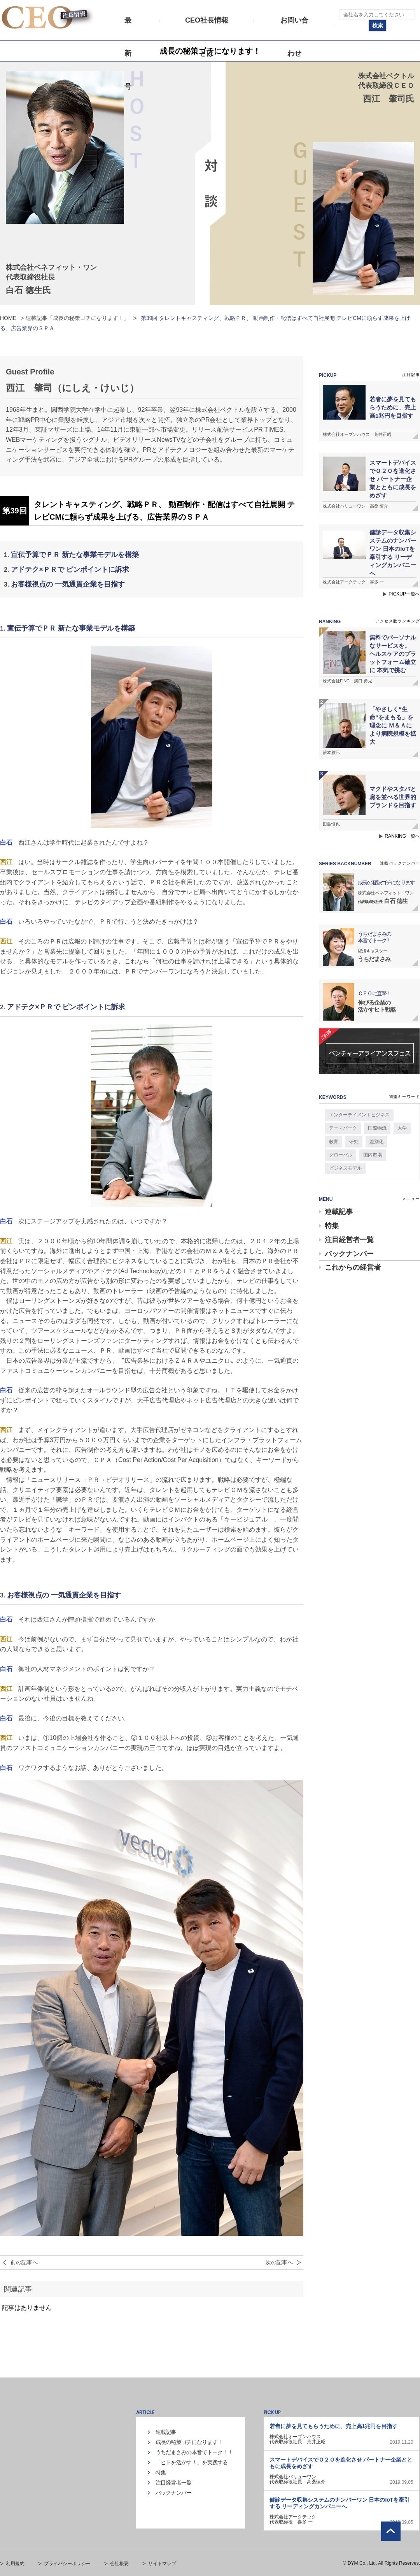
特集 (332, 1226)
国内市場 (372, 1155)
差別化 (376, 1141)
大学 (402, 1128)
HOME (8, 318)
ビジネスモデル (345, 1168)
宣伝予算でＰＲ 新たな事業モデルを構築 (75, 555)
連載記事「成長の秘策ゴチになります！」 (77, 318)
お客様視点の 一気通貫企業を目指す (68, 584)
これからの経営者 (353, 1267)
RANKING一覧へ (402, 836)
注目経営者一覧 (349, 1240)
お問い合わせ (294, 26)
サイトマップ (162, 2563)
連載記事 (339, 1212)
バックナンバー (349, 1254)
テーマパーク (343, 1128)
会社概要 (119, 2563)
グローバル (340, 1155)
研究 (354, 1141)
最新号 (127, 26)
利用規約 (15, 2563)
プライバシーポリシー (67, 2563)
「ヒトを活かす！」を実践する (192, 2462)
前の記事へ (24, 2262)
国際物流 (377, 1128)
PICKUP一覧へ (404, 594)
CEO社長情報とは (206, 26)
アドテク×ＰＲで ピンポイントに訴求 (70, 569)
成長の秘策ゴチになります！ (189, 2442)
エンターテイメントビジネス (359, 1115)
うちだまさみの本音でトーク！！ (194, 2452)
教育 (333, 1141)
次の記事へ (279, 2262)
